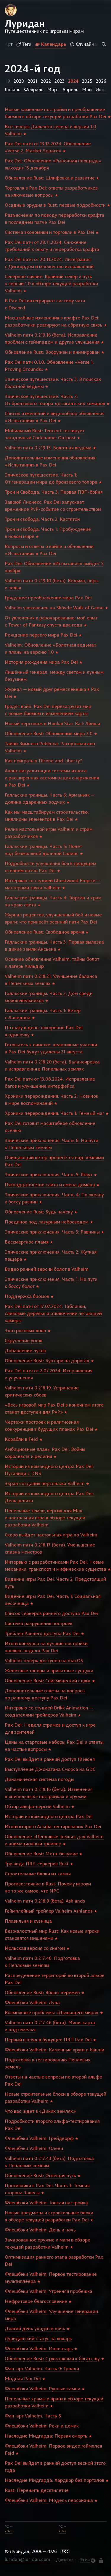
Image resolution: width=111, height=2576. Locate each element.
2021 (32, 81)
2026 (101, 81)
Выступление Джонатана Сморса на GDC (50, 1769)
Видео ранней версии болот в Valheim (47, 1269)
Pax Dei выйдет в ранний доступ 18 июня (50, 1759)
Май (87, 89)
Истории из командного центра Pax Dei (49, 1816)
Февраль (34, 89)
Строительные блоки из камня (38, 1874)
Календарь (50, 44)
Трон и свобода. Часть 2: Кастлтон (42, 519)
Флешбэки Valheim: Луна (32, 2002)
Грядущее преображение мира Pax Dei (48, 598)
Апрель (70, 89)
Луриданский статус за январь (38, 2338)
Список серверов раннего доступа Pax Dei (51, 1613)
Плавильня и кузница (28, 1921)
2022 (46, 81)
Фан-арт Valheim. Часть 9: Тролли (42, 2368)
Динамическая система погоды (39, 1779)
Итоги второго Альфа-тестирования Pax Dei (53, 1826)
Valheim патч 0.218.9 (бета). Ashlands (45, 1901)
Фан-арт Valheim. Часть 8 (33, 2416)
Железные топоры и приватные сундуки (49, 1670)
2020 (19, 81)
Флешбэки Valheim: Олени (34, 2148)
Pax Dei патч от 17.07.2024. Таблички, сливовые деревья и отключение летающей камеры (53, 1313)
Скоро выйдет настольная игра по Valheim (51, 1535)
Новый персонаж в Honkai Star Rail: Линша (52, 723)
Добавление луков (25, 1350)
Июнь (101, 89)
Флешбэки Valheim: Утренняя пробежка (48, 2291)
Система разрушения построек (39, 1623)
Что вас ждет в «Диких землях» (40, 2111)
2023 (59, 81)
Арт (8, 44)
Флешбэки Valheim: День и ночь (40, 2230)
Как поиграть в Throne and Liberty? (43, 760)
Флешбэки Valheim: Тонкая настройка (46, 2202)
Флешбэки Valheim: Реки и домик (42, 2426)
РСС (65, 2551)
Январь (12, 89)
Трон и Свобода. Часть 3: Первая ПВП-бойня (54, 492)
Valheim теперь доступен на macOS (44, 1660)
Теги (23, 44)
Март (53, 89)
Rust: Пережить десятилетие (37, 2490)
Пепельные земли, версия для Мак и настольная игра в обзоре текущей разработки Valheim (45, 1518)
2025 (87, 81)
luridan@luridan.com (27, 2559)
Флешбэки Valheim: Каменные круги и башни (54, 2050)
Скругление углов (23, 1340)
